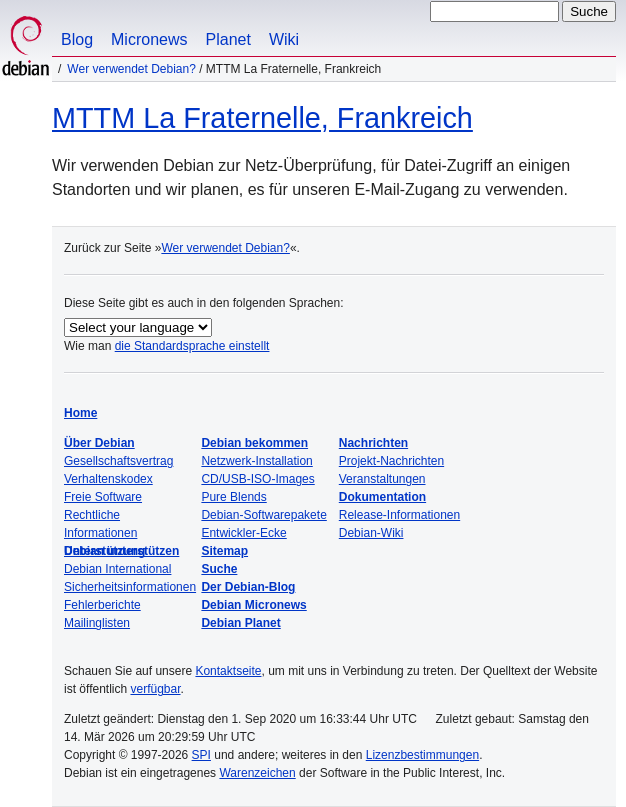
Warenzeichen (257, 773)
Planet (228, 39)
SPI (201, 755)
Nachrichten (373, 443)
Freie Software (103, 497)
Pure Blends (233, 497)
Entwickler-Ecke (243, 533)
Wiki (284, 39)
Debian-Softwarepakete (263, 515)
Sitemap (224, 551)
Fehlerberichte (102, 605)
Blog (77, 39)
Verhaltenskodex (108, 479)
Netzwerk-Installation (256, 461)
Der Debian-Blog (248, 587)
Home (80, 413)
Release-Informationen (399, 515)
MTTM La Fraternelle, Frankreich (262, 118)
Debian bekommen (254, 443)
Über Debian (99, 443)
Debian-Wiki (371, 533)
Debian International (117, 569)
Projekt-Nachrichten (391, 461)
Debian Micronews (253, 605)
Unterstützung (104, 551)
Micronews (149, 39)
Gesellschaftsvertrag (118, 461)
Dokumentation (382, 497)
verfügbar (155, 689)
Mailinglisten (97, 623)
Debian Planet (240, 623)
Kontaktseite (228, 671)
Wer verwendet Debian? (131, 69)
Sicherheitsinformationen (130, 587)
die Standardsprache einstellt (192, 346)
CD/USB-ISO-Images (257, 479)
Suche (219, 569)
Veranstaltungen (382, 479)
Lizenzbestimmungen (422, 755)
